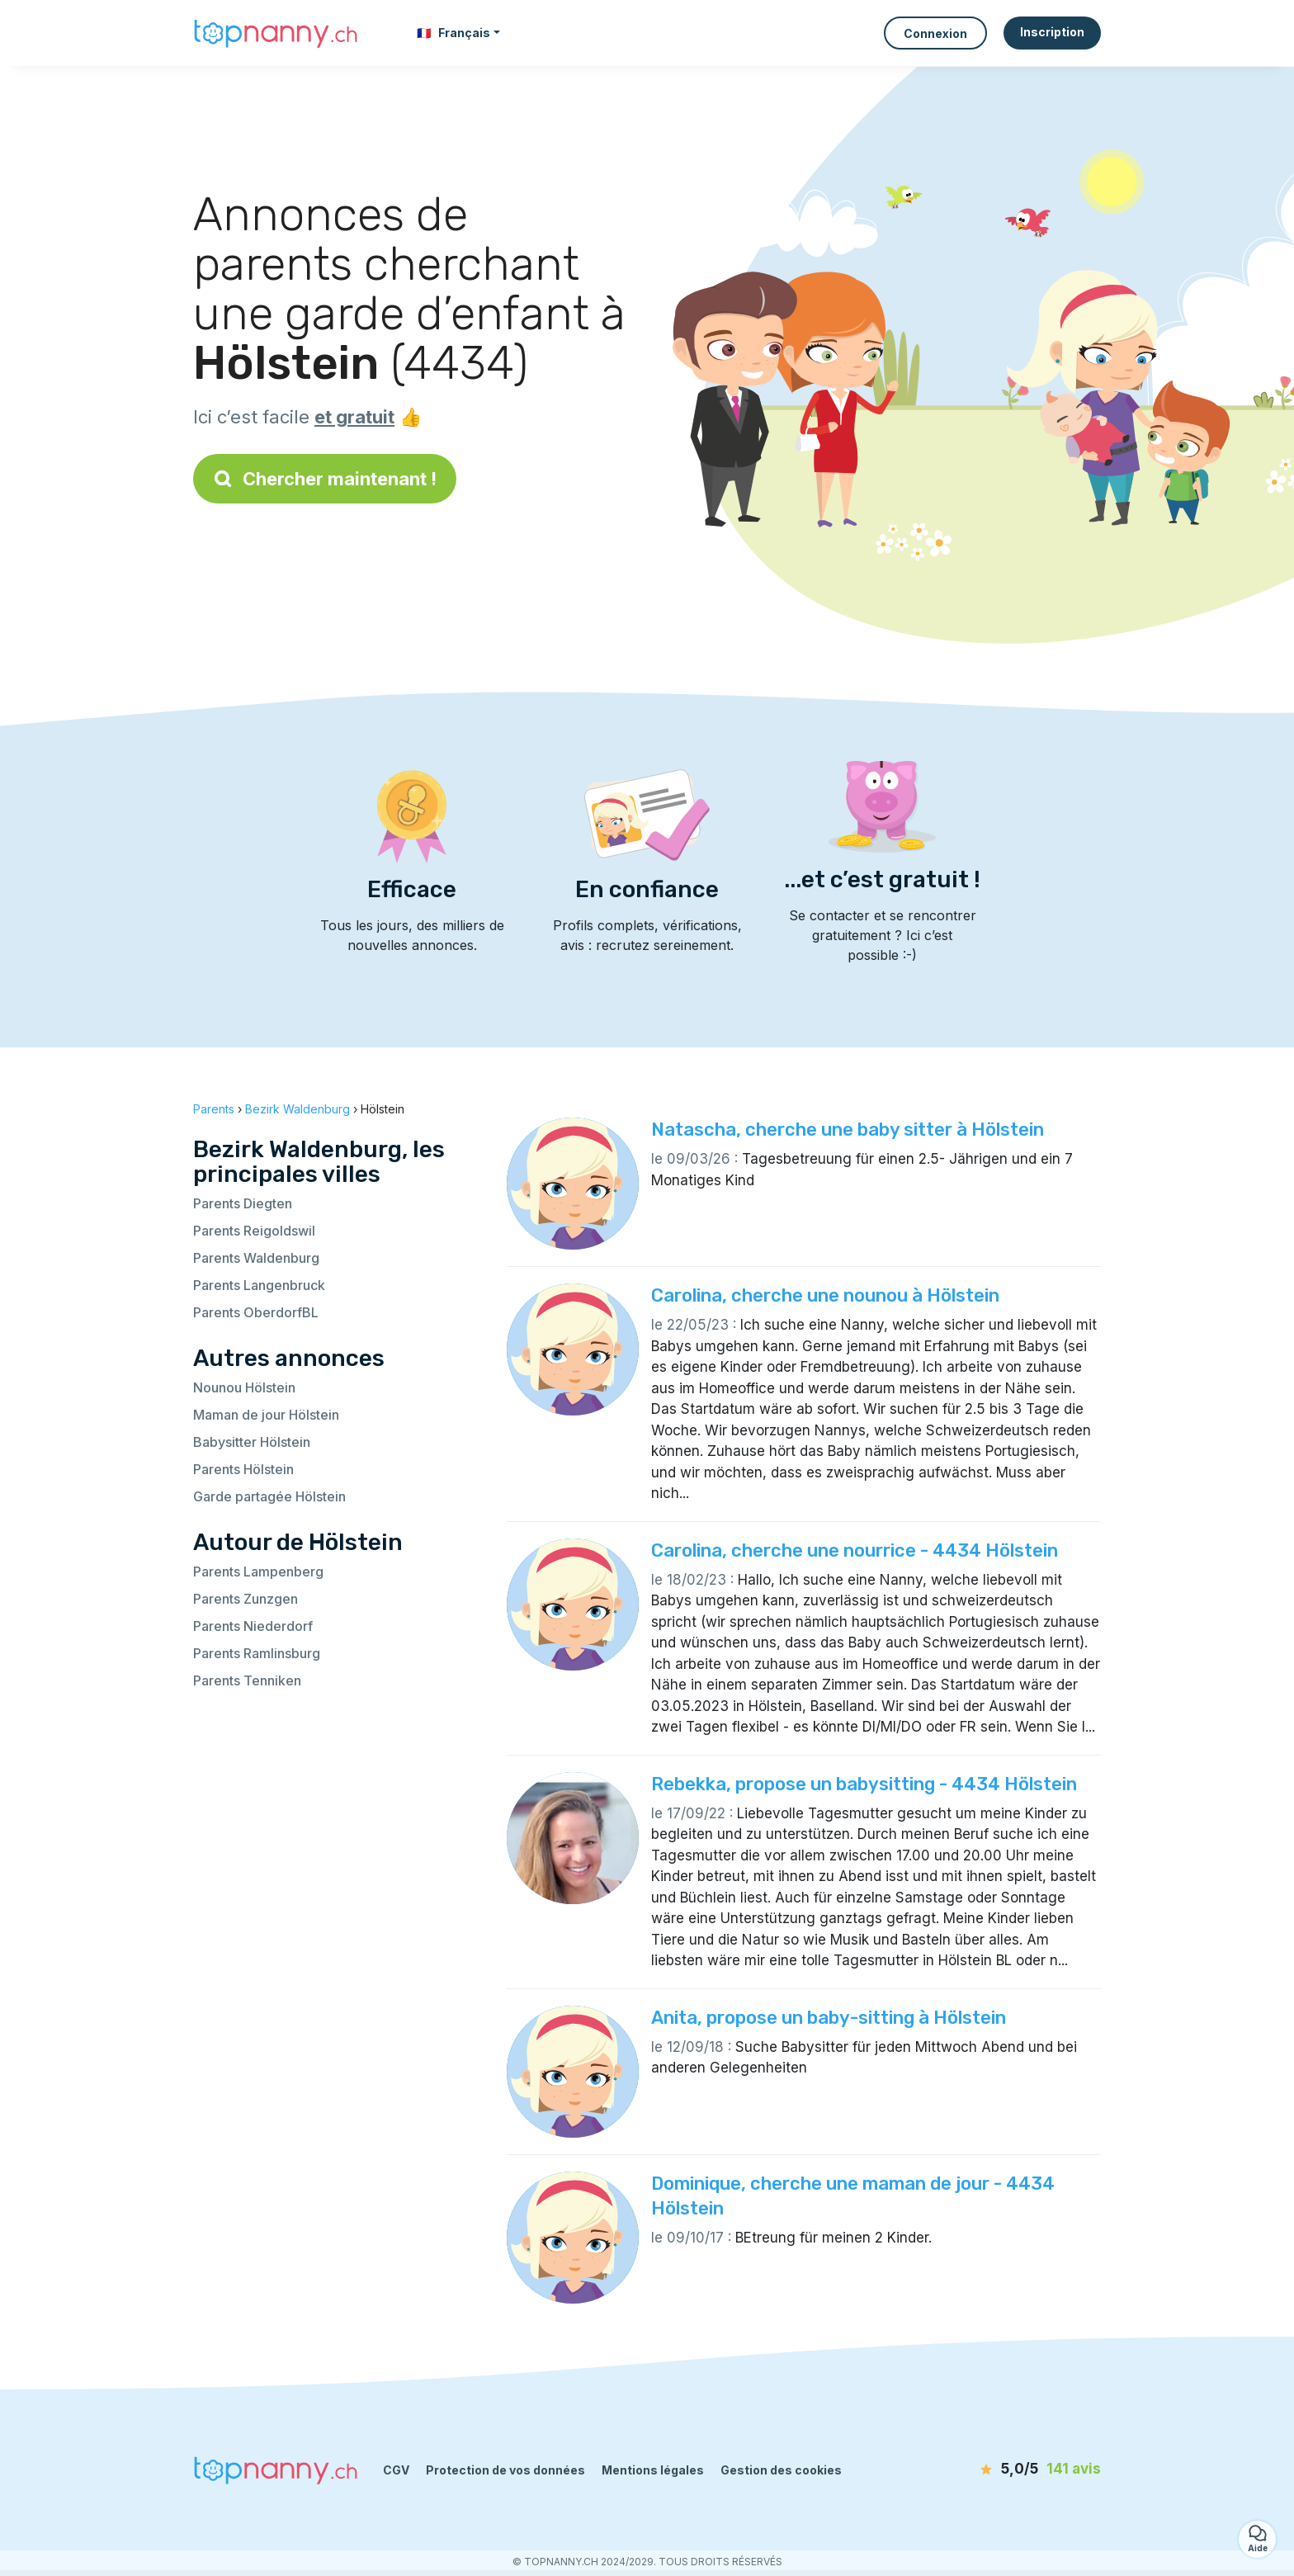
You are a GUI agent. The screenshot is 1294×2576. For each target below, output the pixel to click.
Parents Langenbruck (259, 1285)
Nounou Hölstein (244, 1387)
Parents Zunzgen (245, 1599)
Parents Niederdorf (253, 1626)
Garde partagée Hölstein (269, 1496)
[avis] (1006, 2469)
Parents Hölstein (243, 1469)
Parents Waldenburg (256, 1258)
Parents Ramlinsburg (256, 1653)
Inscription (1052, 32)
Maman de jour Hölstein (266, 1414)
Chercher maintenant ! (325, 478)
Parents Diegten (242, 1203)
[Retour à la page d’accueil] (275, 32)
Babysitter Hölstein (251, 1442)
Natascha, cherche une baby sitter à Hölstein (847, 1129)
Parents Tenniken (247, 1680)
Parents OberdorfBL (256, 1312)
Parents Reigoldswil (254, 1230)
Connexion (935, 33)
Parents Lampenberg (258, 1571)
